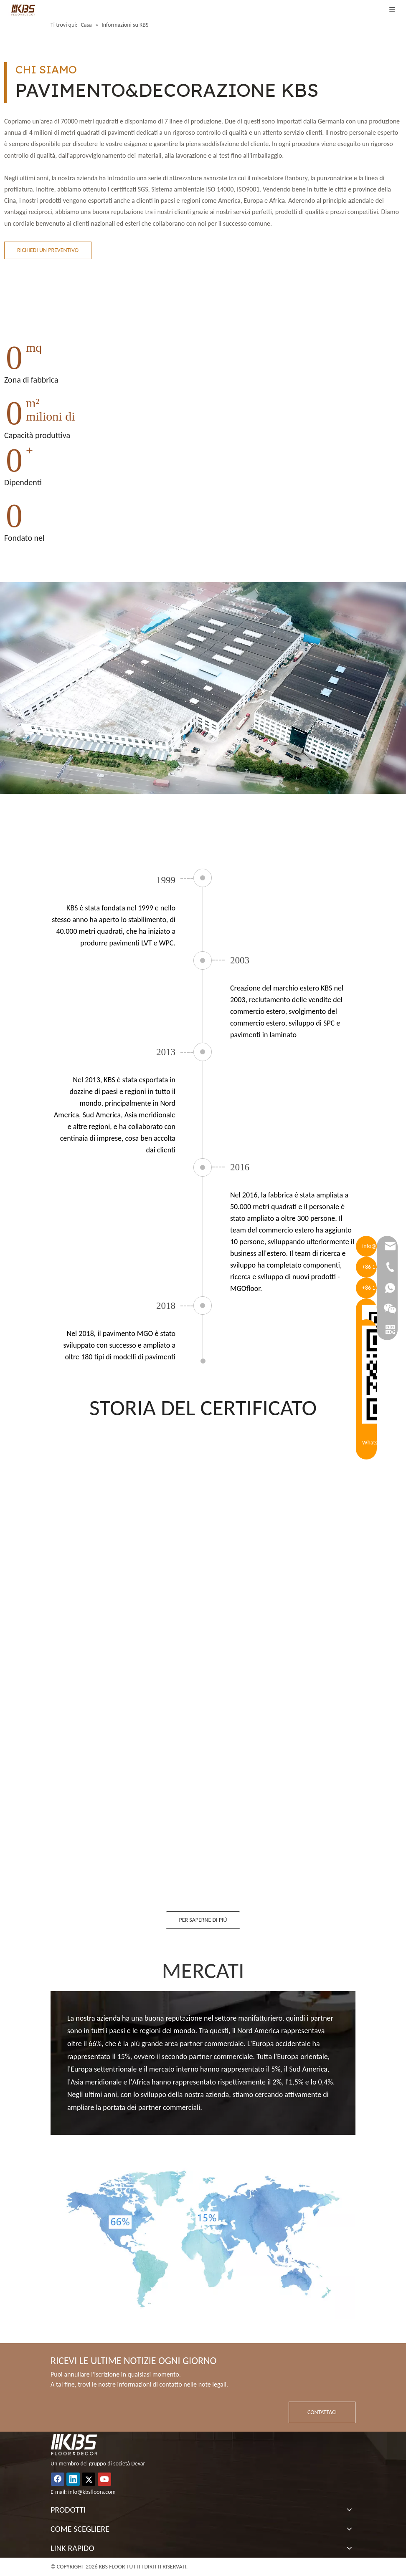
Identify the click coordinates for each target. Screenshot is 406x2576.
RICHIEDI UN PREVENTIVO (48, 250)
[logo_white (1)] (74, 2444)
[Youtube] (104, 2479)
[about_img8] (203, 2239)
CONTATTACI (322, 2412)
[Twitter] (88, 2479)
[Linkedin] (73, 2479)
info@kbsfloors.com (92, 2491)
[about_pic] (203, 688)
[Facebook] (57, 2479)
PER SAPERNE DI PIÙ (203, 1919)
